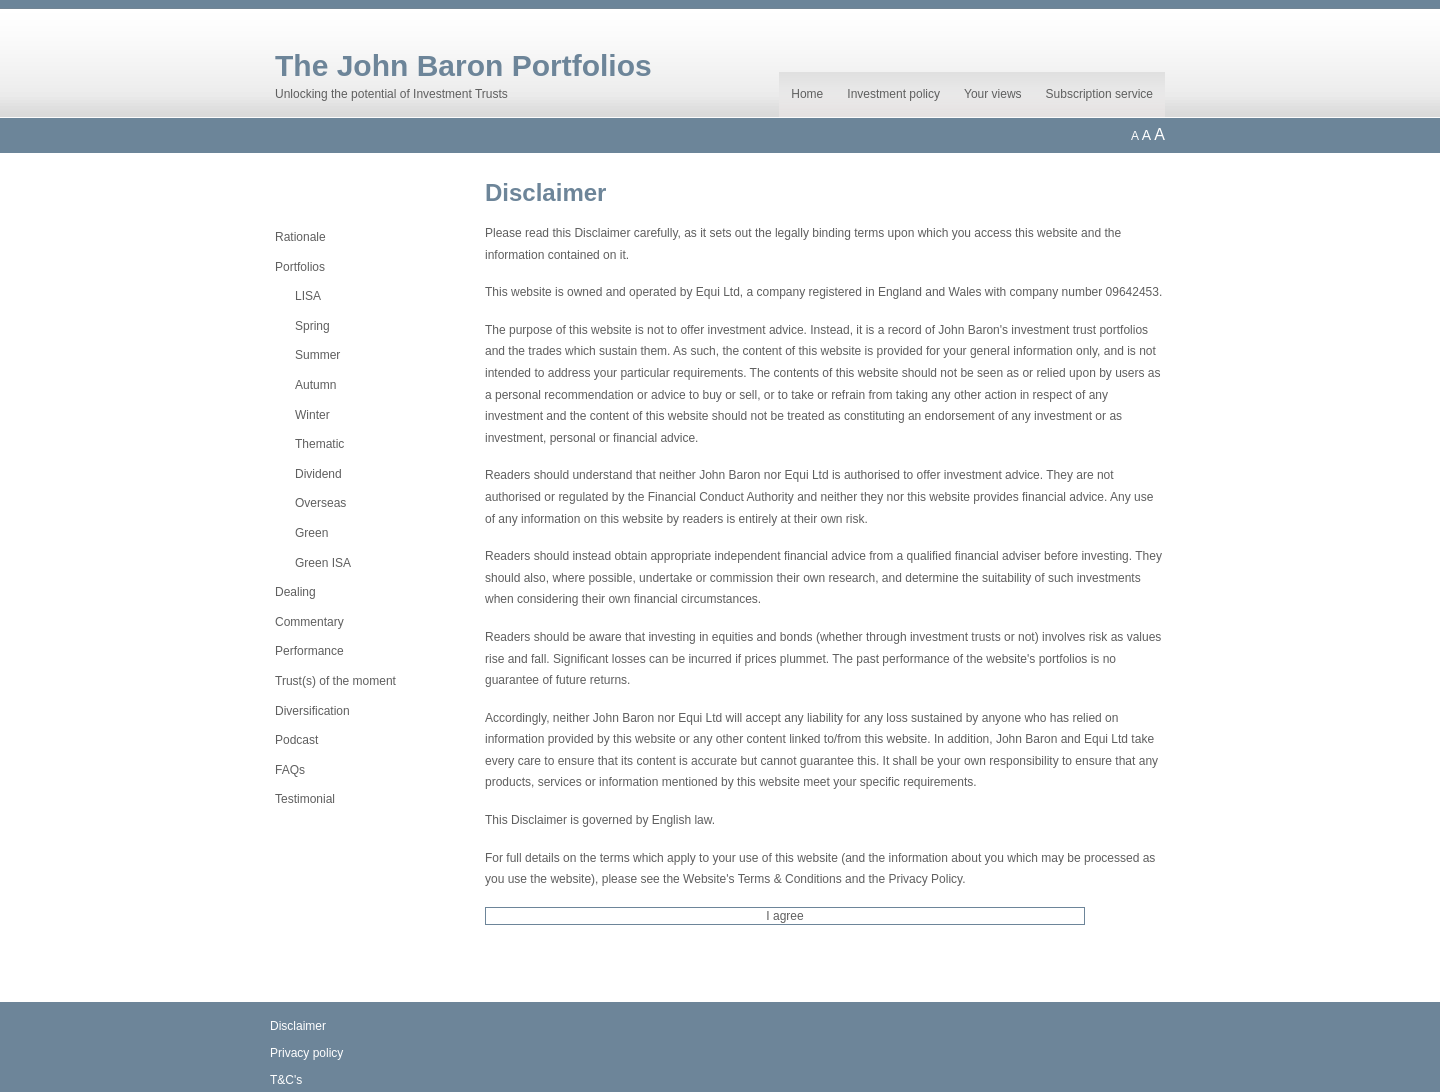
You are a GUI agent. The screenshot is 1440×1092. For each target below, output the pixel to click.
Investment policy (893, 94)
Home (807, 94)
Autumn (315, 385)
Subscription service (1099, 94)
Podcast (296, 740)
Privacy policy (306, 1053)
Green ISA (323, 563)
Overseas (320, 503)
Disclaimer (298, 1026)
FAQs (290, 770)
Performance (309, 651)
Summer (317, 355)
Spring (312, 326)
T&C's (286, 1080)
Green (311, 533)
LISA (308, 296)
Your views (993, 94)
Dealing (295, 592)
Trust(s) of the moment (335, 681)
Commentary (309, 622)
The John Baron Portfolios (463, 65)
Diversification (312, 711)
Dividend (318, 474)
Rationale (300, 237)
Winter (312, 415)
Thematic (319, 444)
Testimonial (305, 799)
